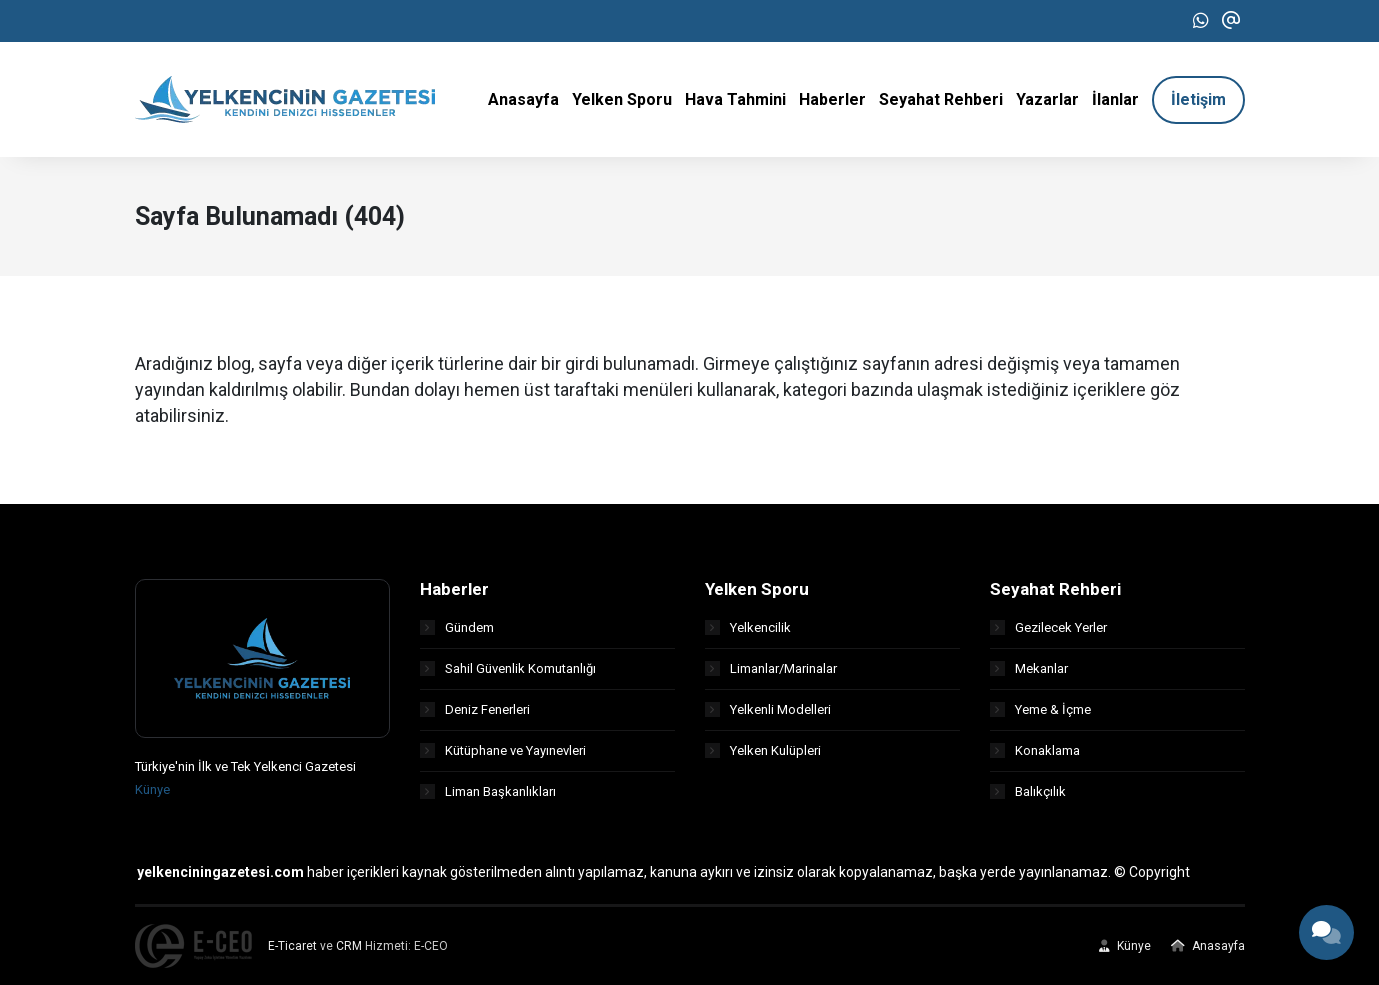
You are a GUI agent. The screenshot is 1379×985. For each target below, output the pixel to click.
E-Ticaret (292, 946)
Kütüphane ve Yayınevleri (503, 750)
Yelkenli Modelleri (768, 709)
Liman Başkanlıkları (488, 791)
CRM (349, 946)
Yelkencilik (748, 627)
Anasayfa (1208, 946)
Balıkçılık (1028, 791)
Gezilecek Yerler (1048, 627)
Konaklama (1035, 750)
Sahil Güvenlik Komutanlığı (508, 668)
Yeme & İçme (1040, 709)
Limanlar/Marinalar (771, 668)
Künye (152, 789)
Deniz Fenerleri (475, 709)
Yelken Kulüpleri (763, 750)
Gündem (457, 627)
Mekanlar (1029, 668)
